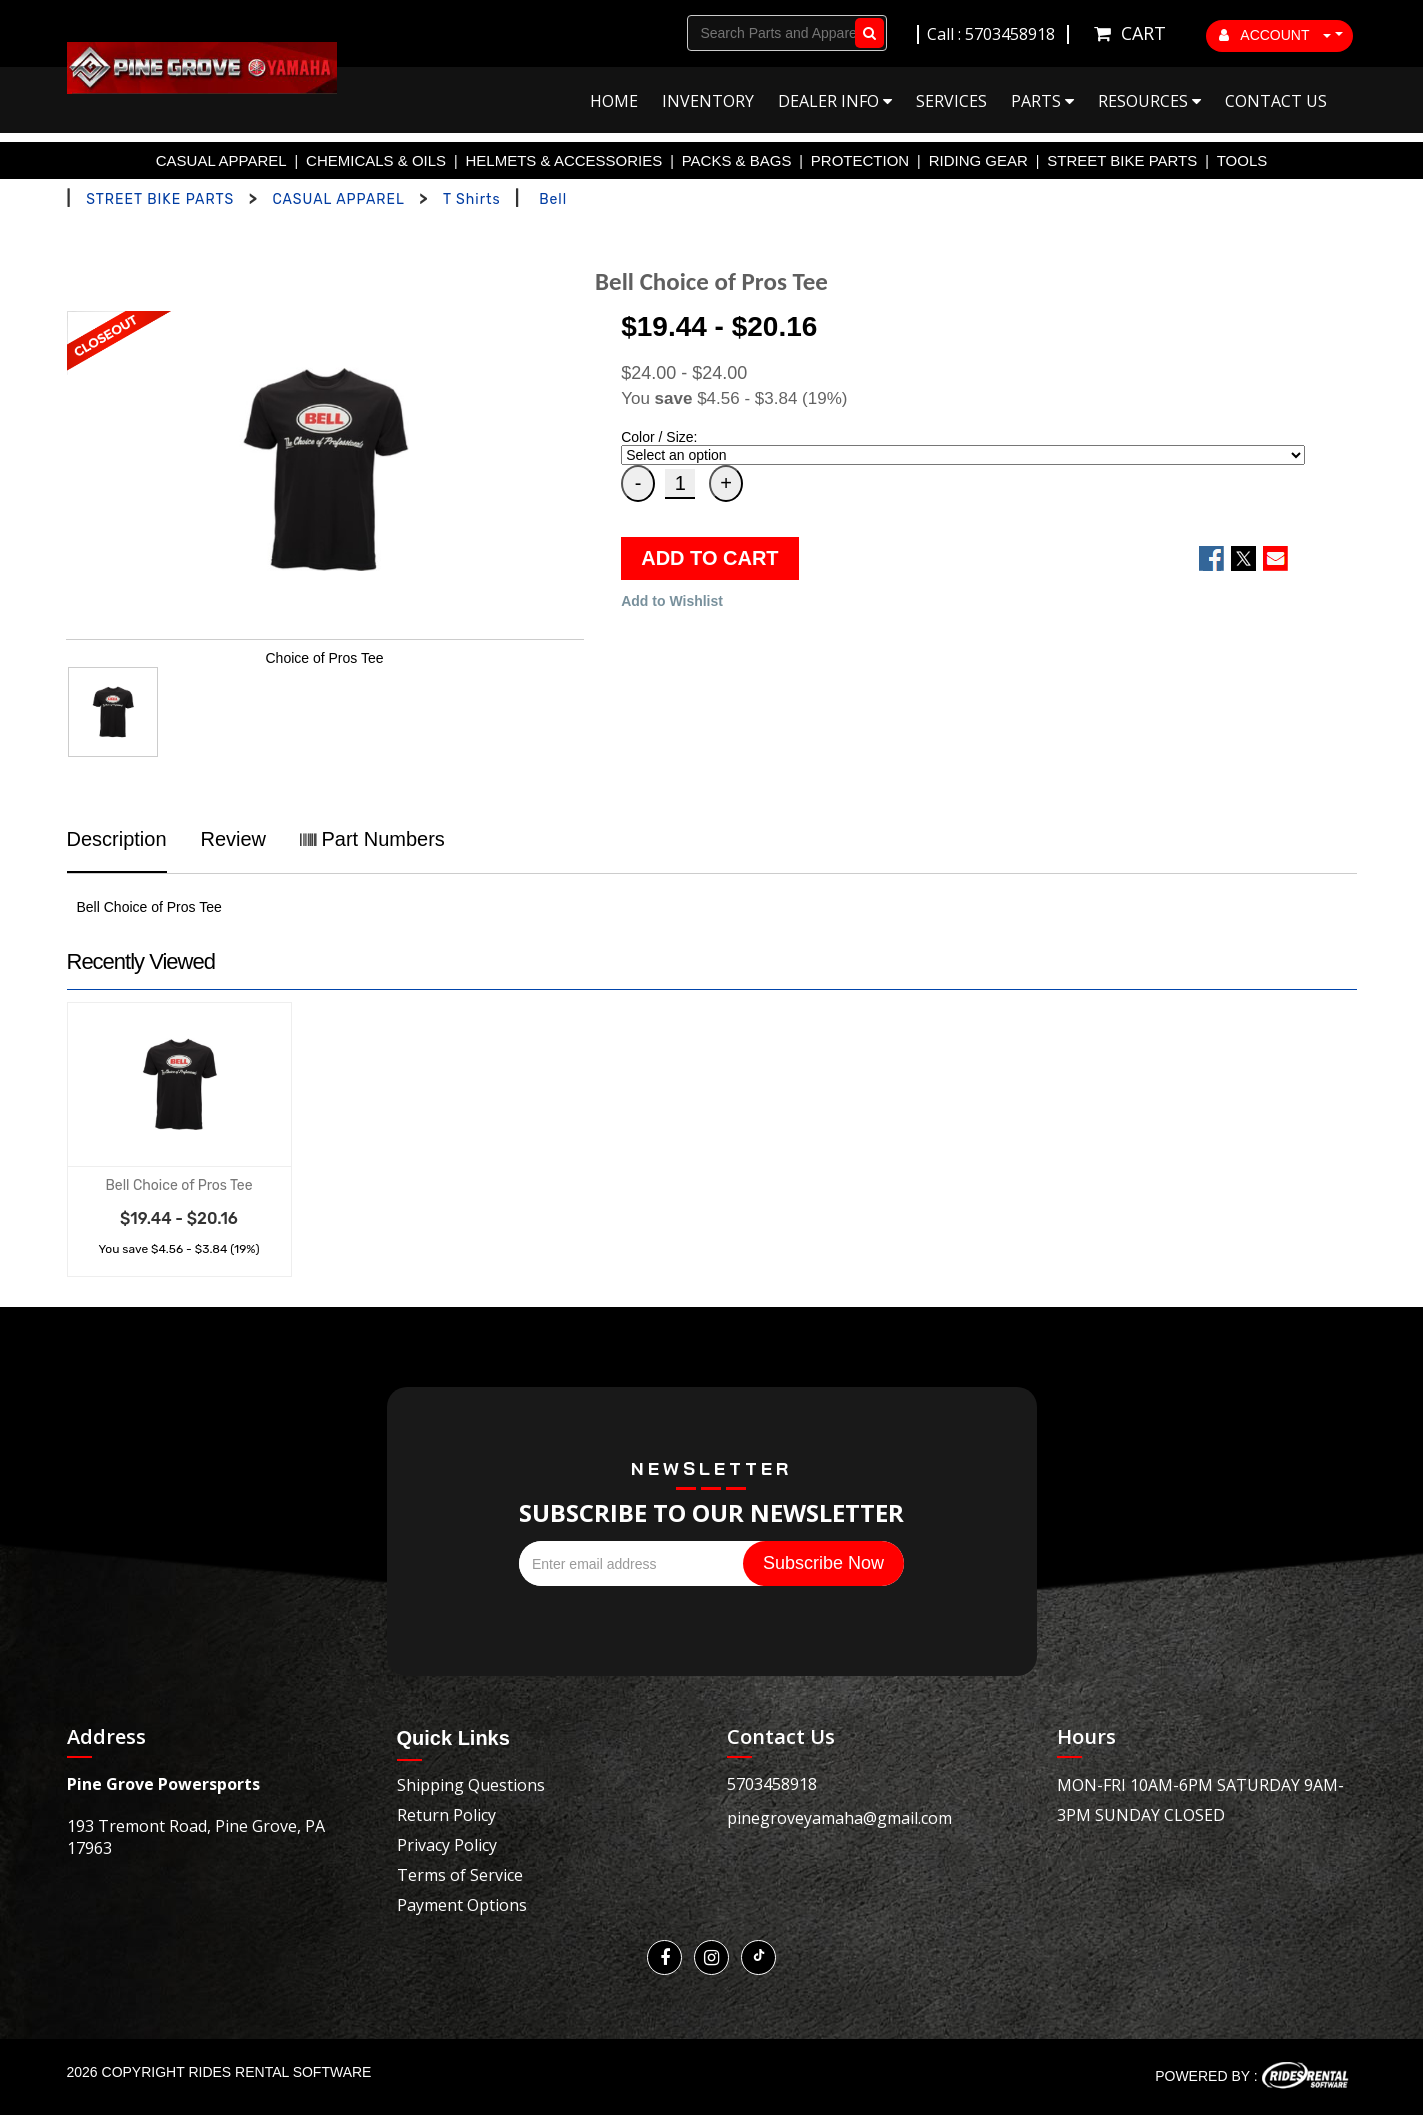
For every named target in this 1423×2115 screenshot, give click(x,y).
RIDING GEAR (978, 160)
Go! (865, 33)
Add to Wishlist (672, 601)
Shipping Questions (471, 1785)
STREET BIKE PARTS (1122, 160)
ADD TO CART (709, 558)
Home (614, 101)
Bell (553, 199)
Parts (1042, 101)
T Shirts (472, 199)
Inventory (708, 101)
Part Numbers (372, 839)
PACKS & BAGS (737, 160)
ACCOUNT (1275, 35)
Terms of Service (460, 1875)
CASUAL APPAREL (221, 160)
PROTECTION (860, 160)
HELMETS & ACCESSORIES (564, 160)
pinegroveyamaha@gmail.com (839, 1818)
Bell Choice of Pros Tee (178, 1185)
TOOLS (1242, 160)
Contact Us (1276, 101)
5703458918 (772, 1784)
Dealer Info (835, 101)
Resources (1149, 101)
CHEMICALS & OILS (376, 160)
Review (233, 839)
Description (117, 839)
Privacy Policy (447, 1845)
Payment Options (462, 1905)
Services (951, 101)
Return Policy (446, 1815)
